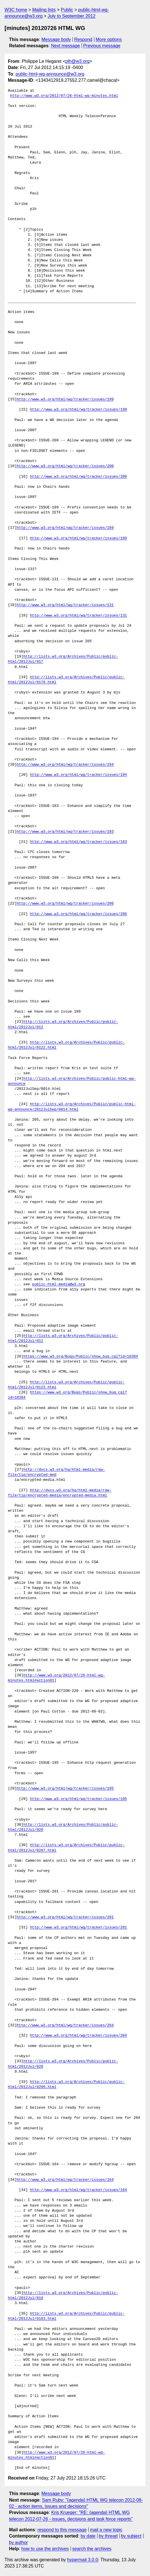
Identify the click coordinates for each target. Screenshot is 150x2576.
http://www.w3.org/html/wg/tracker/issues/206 (65, 903)
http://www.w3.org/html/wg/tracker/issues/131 (65, 605)
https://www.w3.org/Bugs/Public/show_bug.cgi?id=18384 (80, 1356)
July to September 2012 (71, 16)
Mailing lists (44, 9)
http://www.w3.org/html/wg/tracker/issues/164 (65, 2179)
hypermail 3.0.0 (82, 2559)
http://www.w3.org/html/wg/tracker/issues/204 (65, 2025)
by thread (108, 2536)
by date (88, 2536)
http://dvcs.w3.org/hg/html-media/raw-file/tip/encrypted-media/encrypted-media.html (60, 1493)
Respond (83, 39)
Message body (56, 39)
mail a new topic (106, 2529)
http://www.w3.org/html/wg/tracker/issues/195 (65, 1788)
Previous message (102, 45)
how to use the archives (45, 2548)
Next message (65, 45)
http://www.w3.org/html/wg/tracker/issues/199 (65, 399)
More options (109, 39)
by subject (131, 2536)
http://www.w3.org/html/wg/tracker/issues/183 (65, 831)
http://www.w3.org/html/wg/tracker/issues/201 (65, 1917)
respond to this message (61, 2529)
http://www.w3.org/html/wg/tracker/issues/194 (65, 764)
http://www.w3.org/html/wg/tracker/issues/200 (65, 466)
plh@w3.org (77, 61)
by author (18, 2542)
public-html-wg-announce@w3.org (50, 74)
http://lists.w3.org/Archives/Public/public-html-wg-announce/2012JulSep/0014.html (72, 1107)
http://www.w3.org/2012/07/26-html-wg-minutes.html (64, 95)
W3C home (16, 9)
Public (67, 9)
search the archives (92, 2548)
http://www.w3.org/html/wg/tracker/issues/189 (65, 527)
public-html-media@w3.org (58, 1284)
